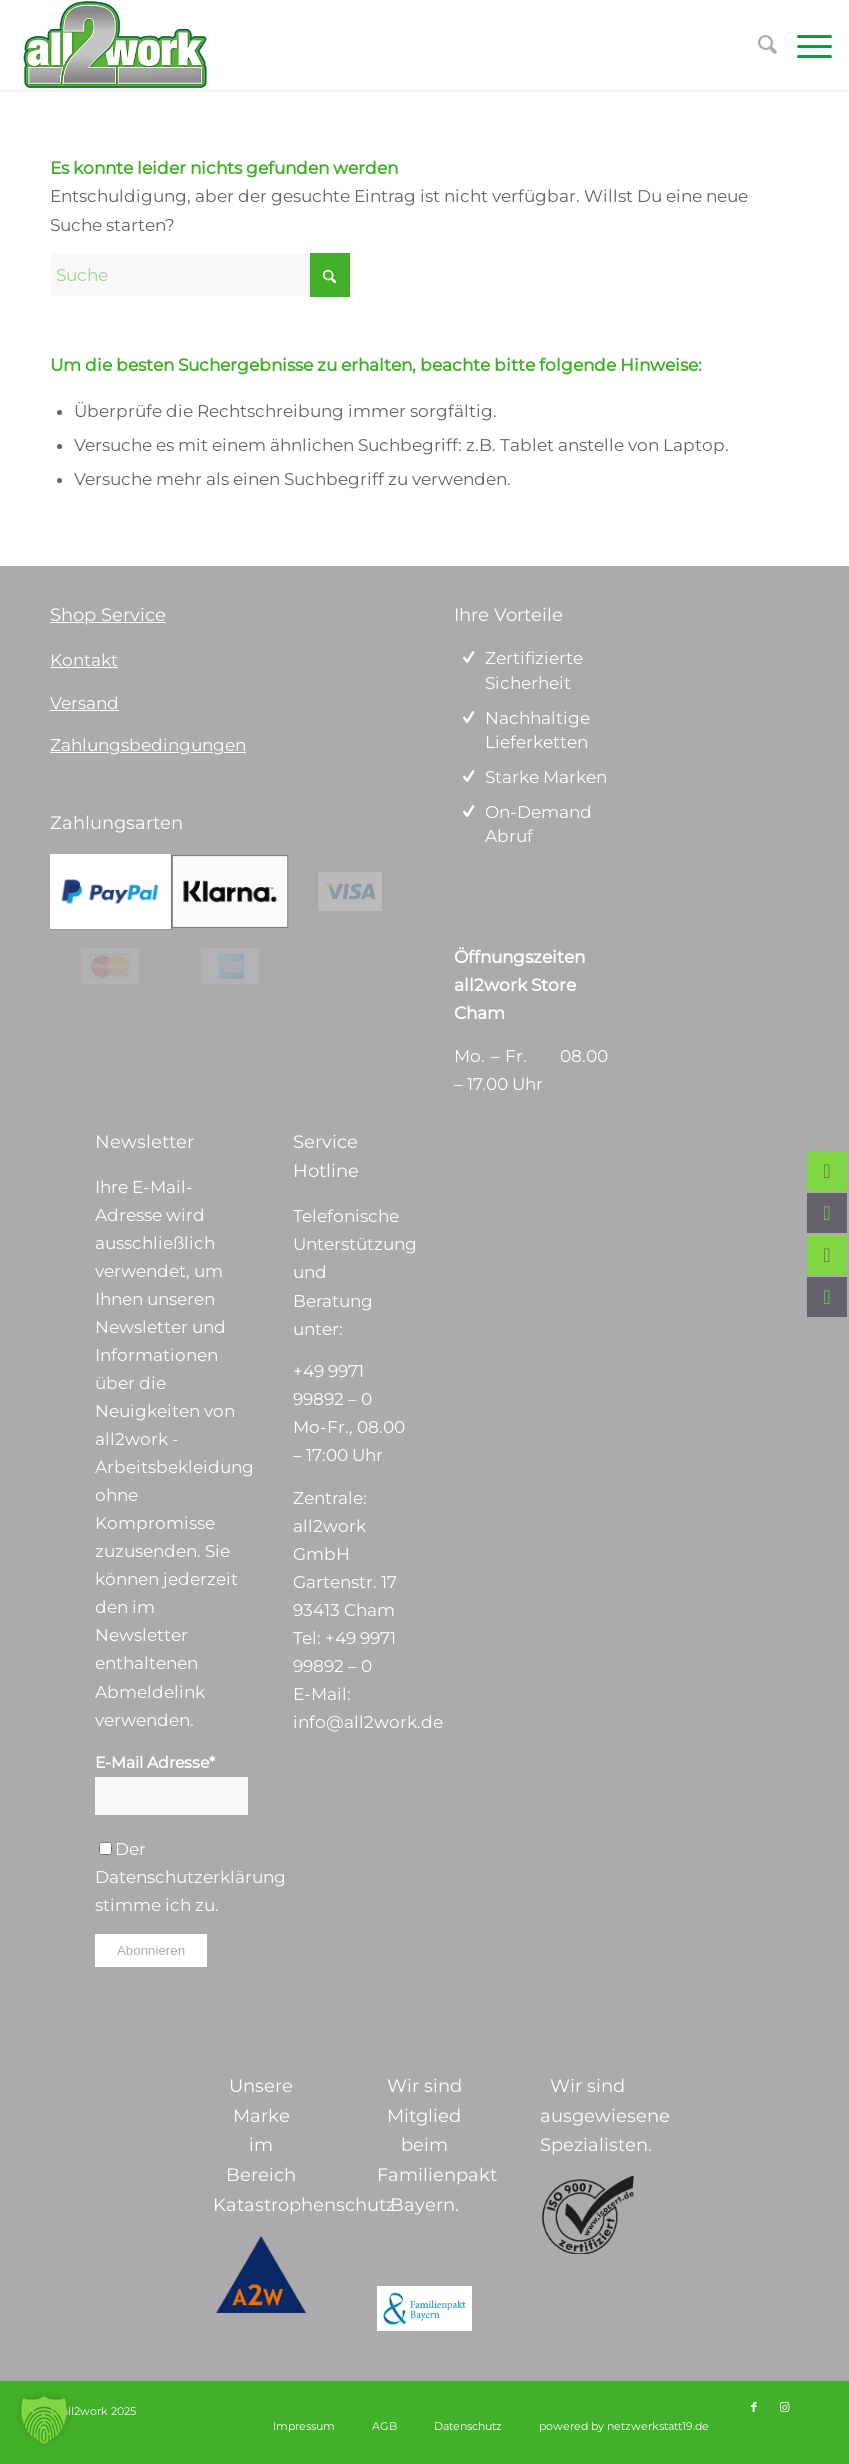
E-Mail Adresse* (155, 1762)
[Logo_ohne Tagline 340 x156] (115, 45)
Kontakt (84, 660)
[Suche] (200, 275)
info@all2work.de (368, 1722)
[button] (44, 2420)
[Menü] (804, 45)
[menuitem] (804, 45)
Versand (84, 703)
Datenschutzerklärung (190, 1877)
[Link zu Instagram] (784, 2407)
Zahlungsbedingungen (148, 745)
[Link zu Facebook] (754, 2407)
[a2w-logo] (261, 2275)
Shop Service (108, 615)
